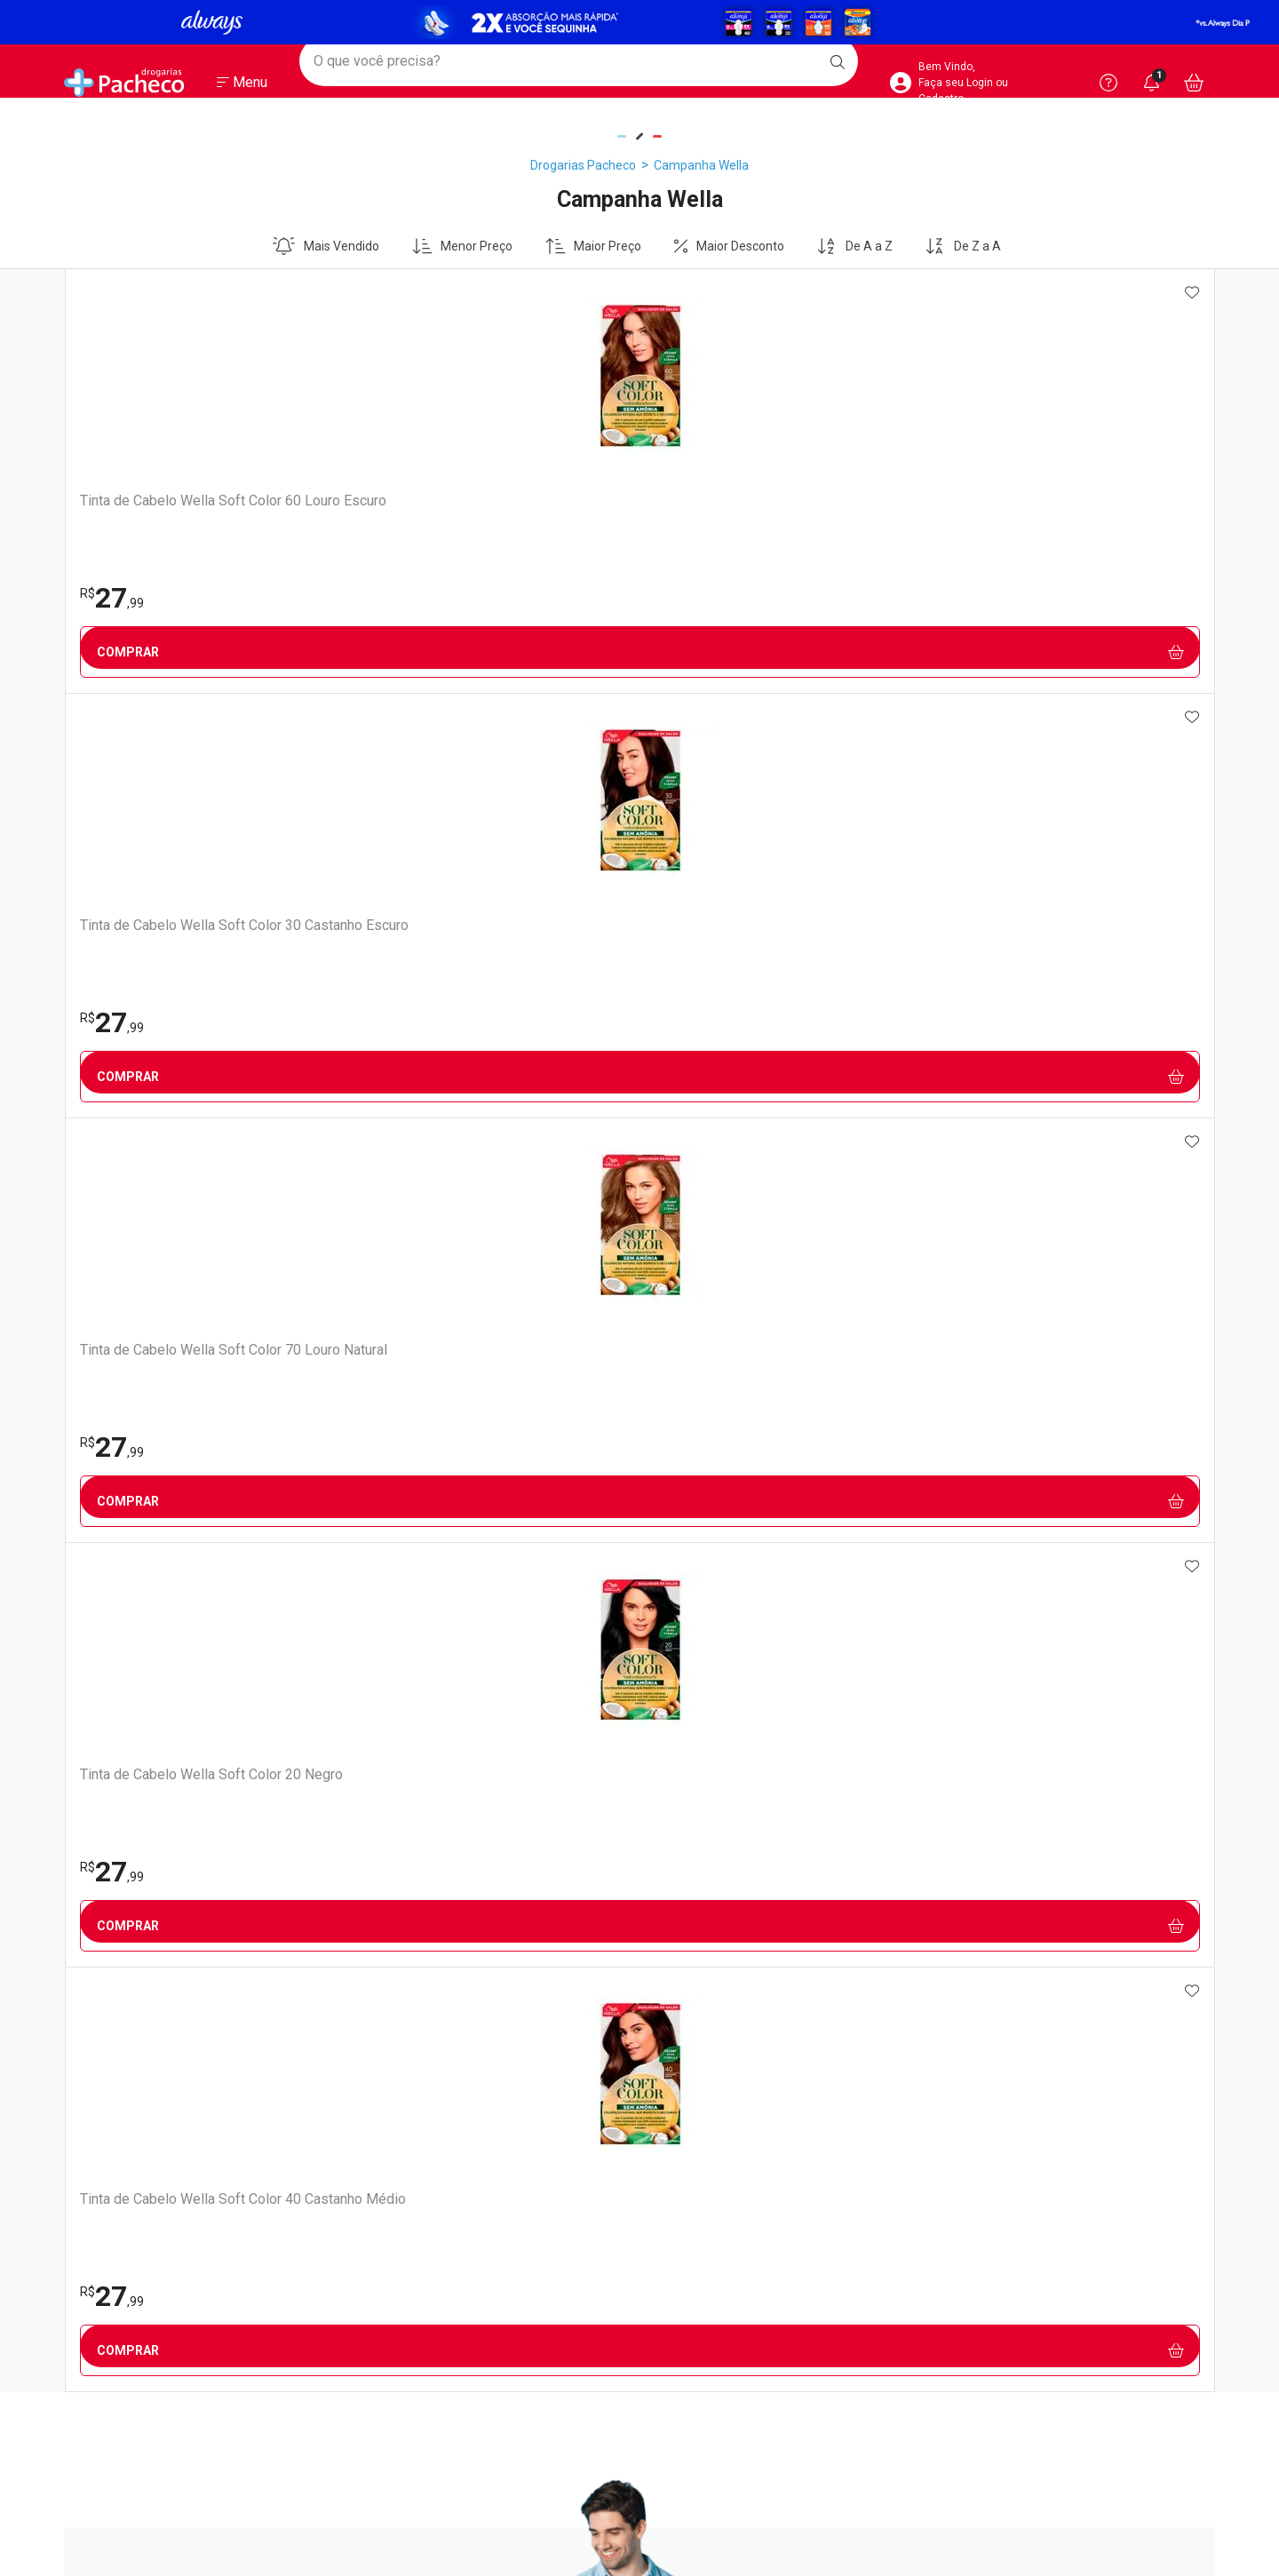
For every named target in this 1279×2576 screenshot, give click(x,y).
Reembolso (682, 1661)
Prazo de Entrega (699, 1638)
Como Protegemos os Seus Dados (1039, 1657)
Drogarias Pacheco (583, 165)
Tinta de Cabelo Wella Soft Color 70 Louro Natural (620, 509)
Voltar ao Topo (640, 2364)
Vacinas (379, 1611)
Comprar (179, 652)
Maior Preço (593, 246)
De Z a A (963, 246)
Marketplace (685, 1707)
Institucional (110, 1561)
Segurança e (1079, 1571)
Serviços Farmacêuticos (424, 1657)
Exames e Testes (405, 1634)
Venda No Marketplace (127, 1592)
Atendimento (698, 1561)
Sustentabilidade (111, 1684)
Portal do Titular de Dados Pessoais (1042, 1634)
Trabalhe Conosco (114, 1615)
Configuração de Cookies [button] (1013, 1681)
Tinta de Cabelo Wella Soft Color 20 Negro (850, 509)
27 (111, 598)
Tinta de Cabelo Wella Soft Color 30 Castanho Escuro (390, 509)
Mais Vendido (326, 246)
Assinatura (387, 1704)
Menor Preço (462, 246)
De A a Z (854, 246)
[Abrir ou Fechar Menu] (242, 88)
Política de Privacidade (1006, 1611)
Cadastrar (620, 986)
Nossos (493, 1571)
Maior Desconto (729, 246)
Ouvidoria (90, 1638)
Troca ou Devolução (705, 1684)
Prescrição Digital (405, 1681)
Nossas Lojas (100, 1661)
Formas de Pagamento (714, 1615)
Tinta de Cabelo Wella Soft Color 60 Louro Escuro (161, 509)
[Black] (639, 22)
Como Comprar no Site (714, 1592)
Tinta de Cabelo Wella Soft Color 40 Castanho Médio (1080, 509)
